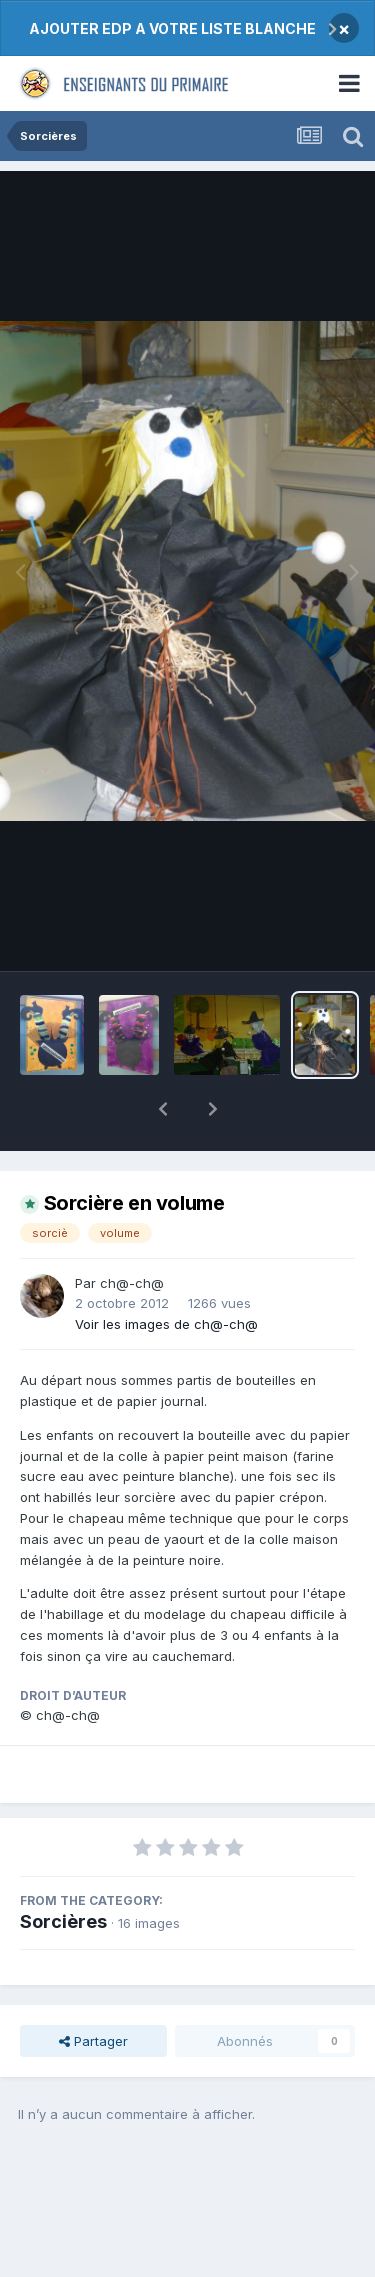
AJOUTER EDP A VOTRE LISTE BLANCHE (172, 28)
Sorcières (63, 1869)
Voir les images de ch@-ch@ (166, 1272)
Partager (93, 1989)
